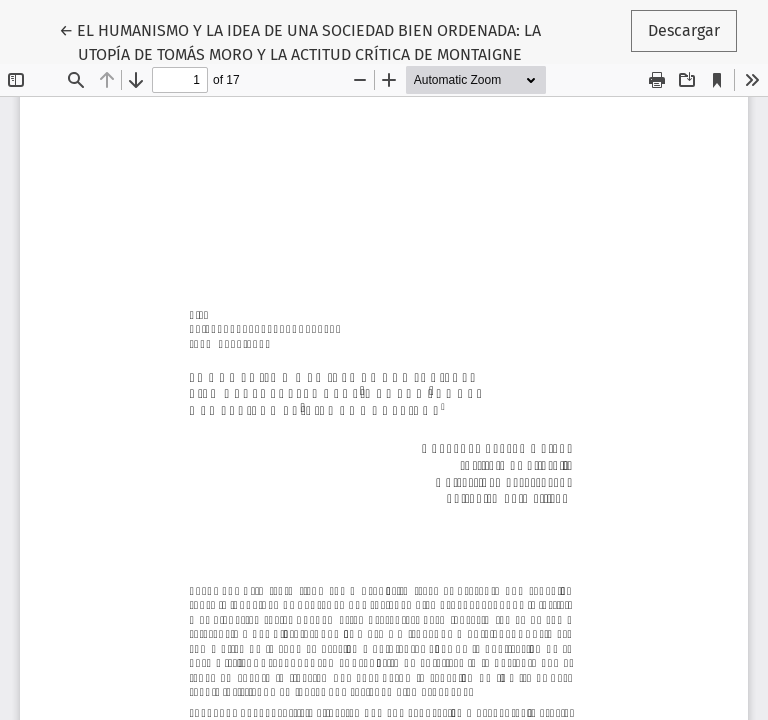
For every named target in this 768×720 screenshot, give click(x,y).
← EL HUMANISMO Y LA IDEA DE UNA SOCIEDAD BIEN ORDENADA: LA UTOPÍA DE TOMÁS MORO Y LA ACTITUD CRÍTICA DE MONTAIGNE (300, 41)
